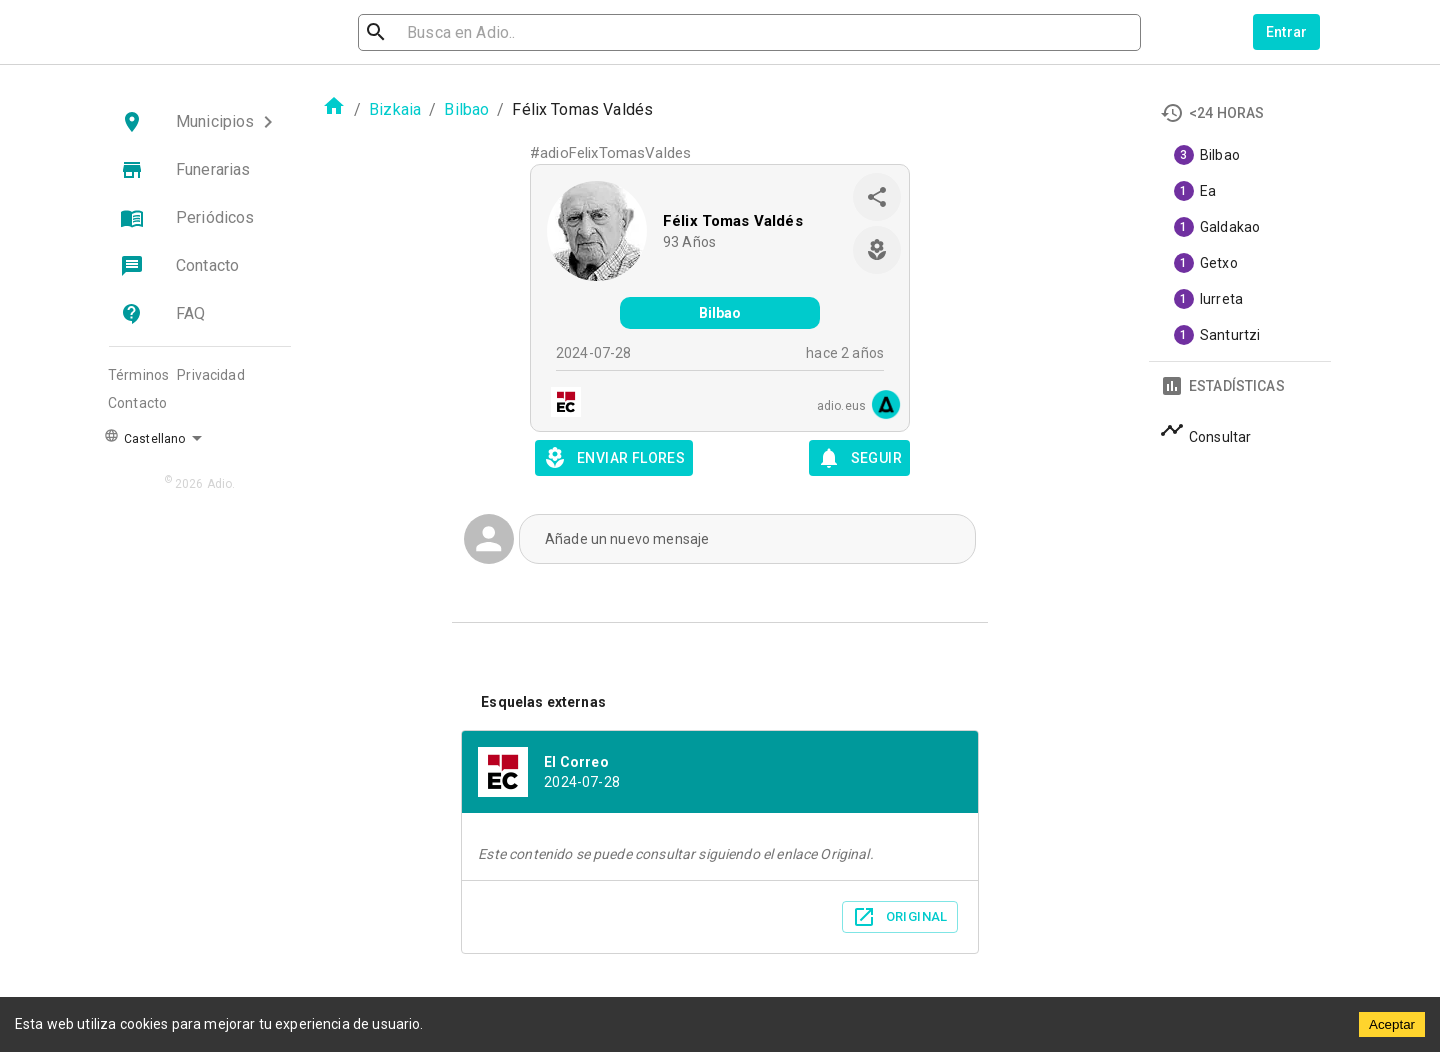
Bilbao (466, 109)
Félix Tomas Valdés (733, 221)
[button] (200, 122)
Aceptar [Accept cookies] (1392, 1024)
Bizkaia (395, 109)
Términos (138, 375)
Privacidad (211, 375)
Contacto (137, 403)
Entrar (1287, 32)
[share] (877, 197)
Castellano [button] (144, 437)
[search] (466, 32)
